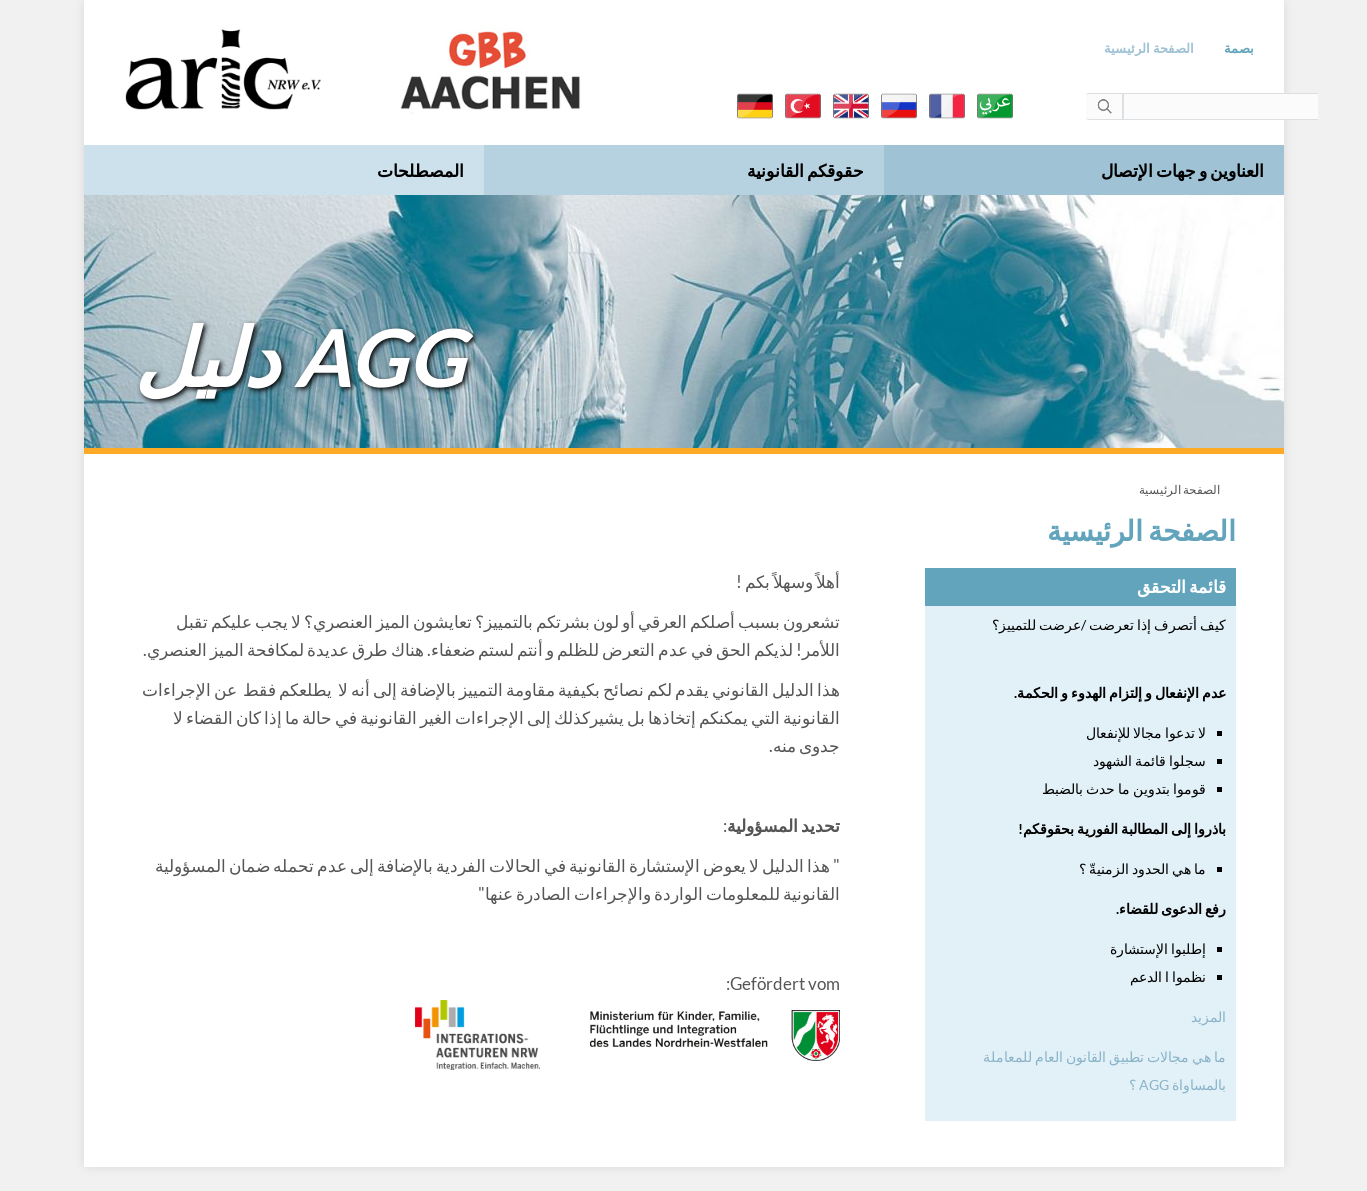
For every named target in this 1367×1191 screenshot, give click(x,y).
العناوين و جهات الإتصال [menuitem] (1181, 170)
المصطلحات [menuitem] (419, 170)
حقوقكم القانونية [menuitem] (804, 170)
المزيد (1207, 1016)
